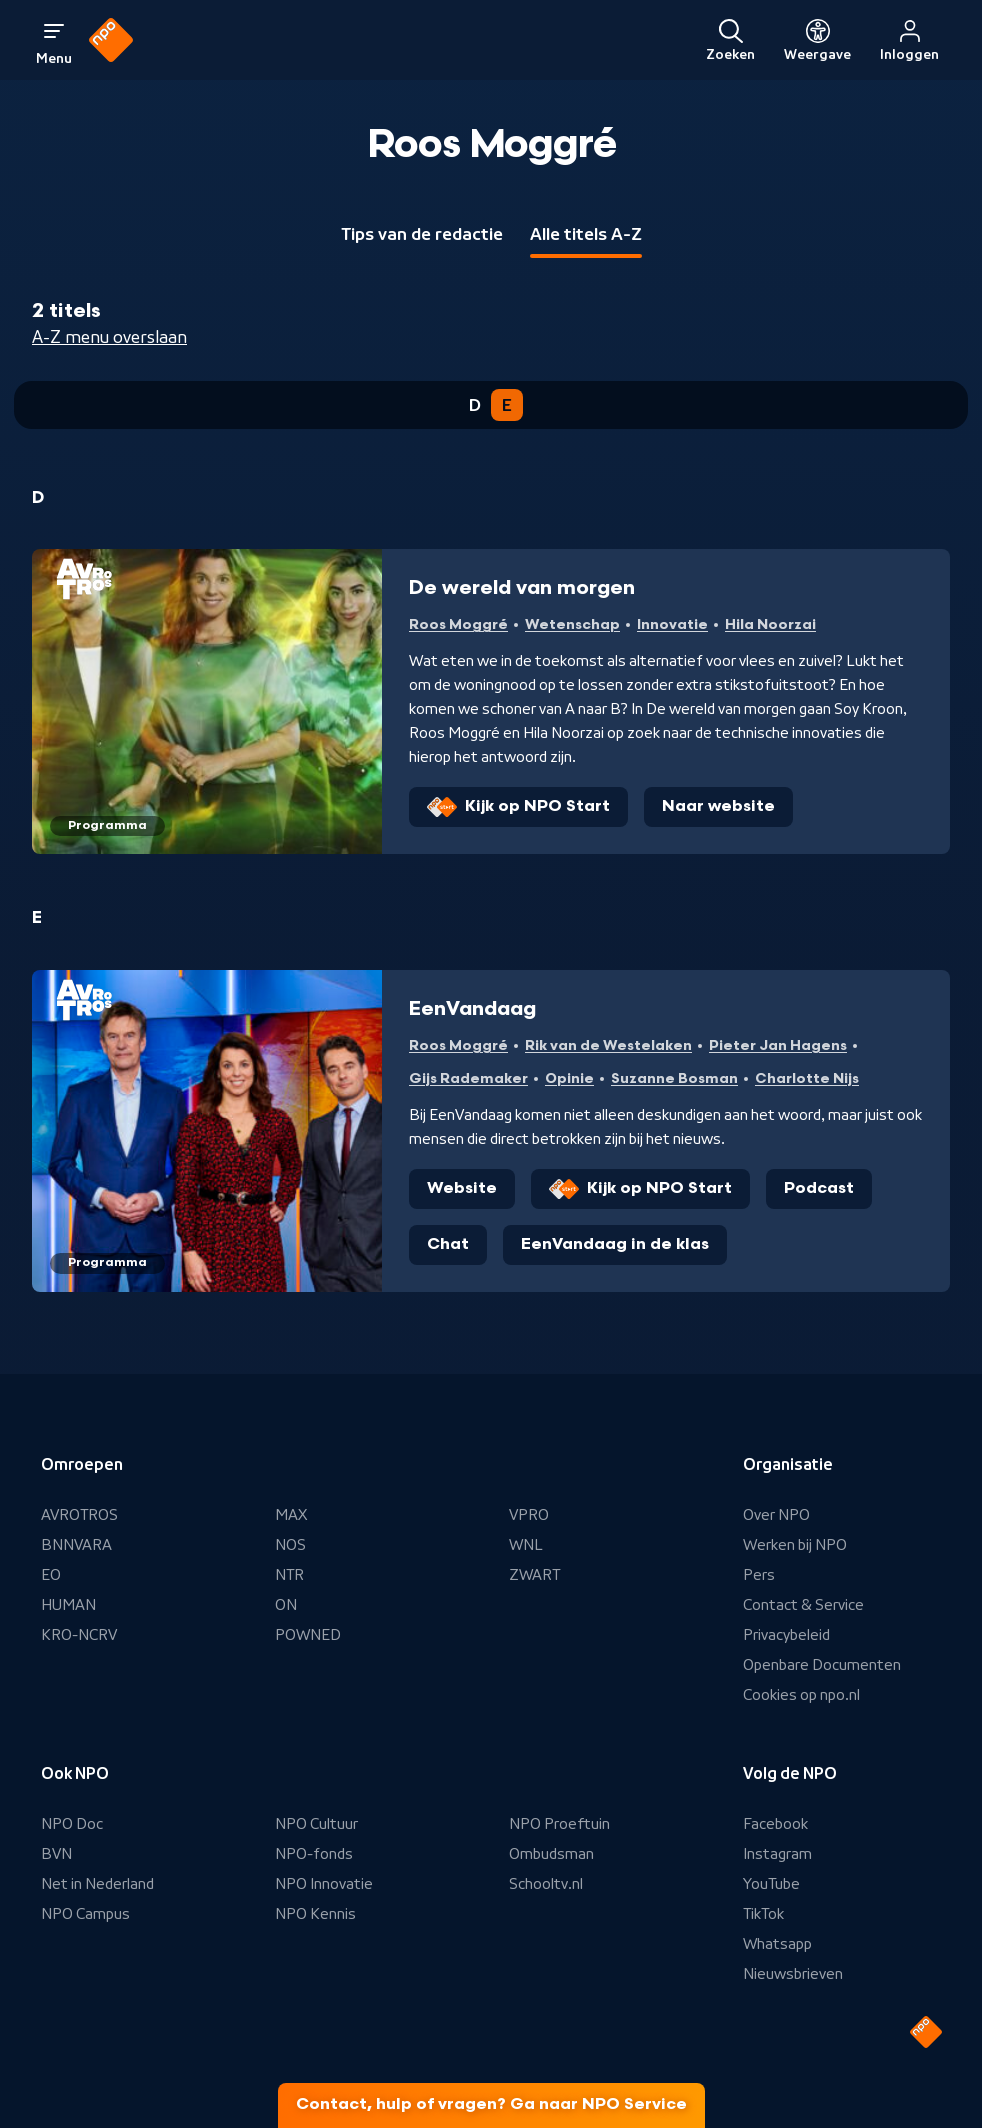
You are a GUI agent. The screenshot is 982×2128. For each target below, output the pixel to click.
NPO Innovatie (324, 1884)
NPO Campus (85, 1914)
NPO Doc (72, 1824)
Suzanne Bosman (674, 1078)
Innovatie (672, 624)
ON (286, 1605)
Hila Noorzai (770, 624)
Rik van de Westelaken (608, 1045)
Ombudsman (551, 1854)
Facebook (775, 1824)
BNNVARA (76, 1545)
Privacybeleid (786, 1635)
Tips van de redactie (422, 234)
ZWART (534, 1575)
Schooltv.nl (546, 1884)
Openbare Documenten (822, 1665)
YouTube (771, 1884)
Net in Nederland (97, 1884)
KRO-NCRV (79, 1635)
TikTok (763, 1914)
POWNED (308, 1635)
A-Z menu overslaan (109, 337)
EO (51, 1575)
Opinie (569, 1078)
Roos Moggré (458, 624)
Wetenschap (572, 624)
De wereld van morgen (522, 588)
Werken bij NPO (795, 1545)
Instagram (777, 1854)
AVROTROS (79, 1515)
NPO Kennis (315, 1914)
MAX (291, 1515)
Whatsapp (777, 1944)
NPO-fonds (314, 1854)
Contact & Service (803, 1605)
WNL (526, 1545)
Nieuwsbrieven (793, 1974)
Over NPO (776, 1515)
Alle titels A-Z (586, 234)
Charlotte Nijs (807, 1078)
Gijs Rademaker (468, 1078)
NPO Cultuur (316, 1824)
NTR (289, 1575)
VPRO (529, 1515)
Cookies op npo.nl (801, 1695)
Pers (759, 1575)
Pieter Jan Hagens (778, 1045)
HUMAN (68, 1605)
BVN (56, 1854)
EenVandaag (472, 1009)
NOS (290, 1545)
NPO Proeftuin (559, 1824)
